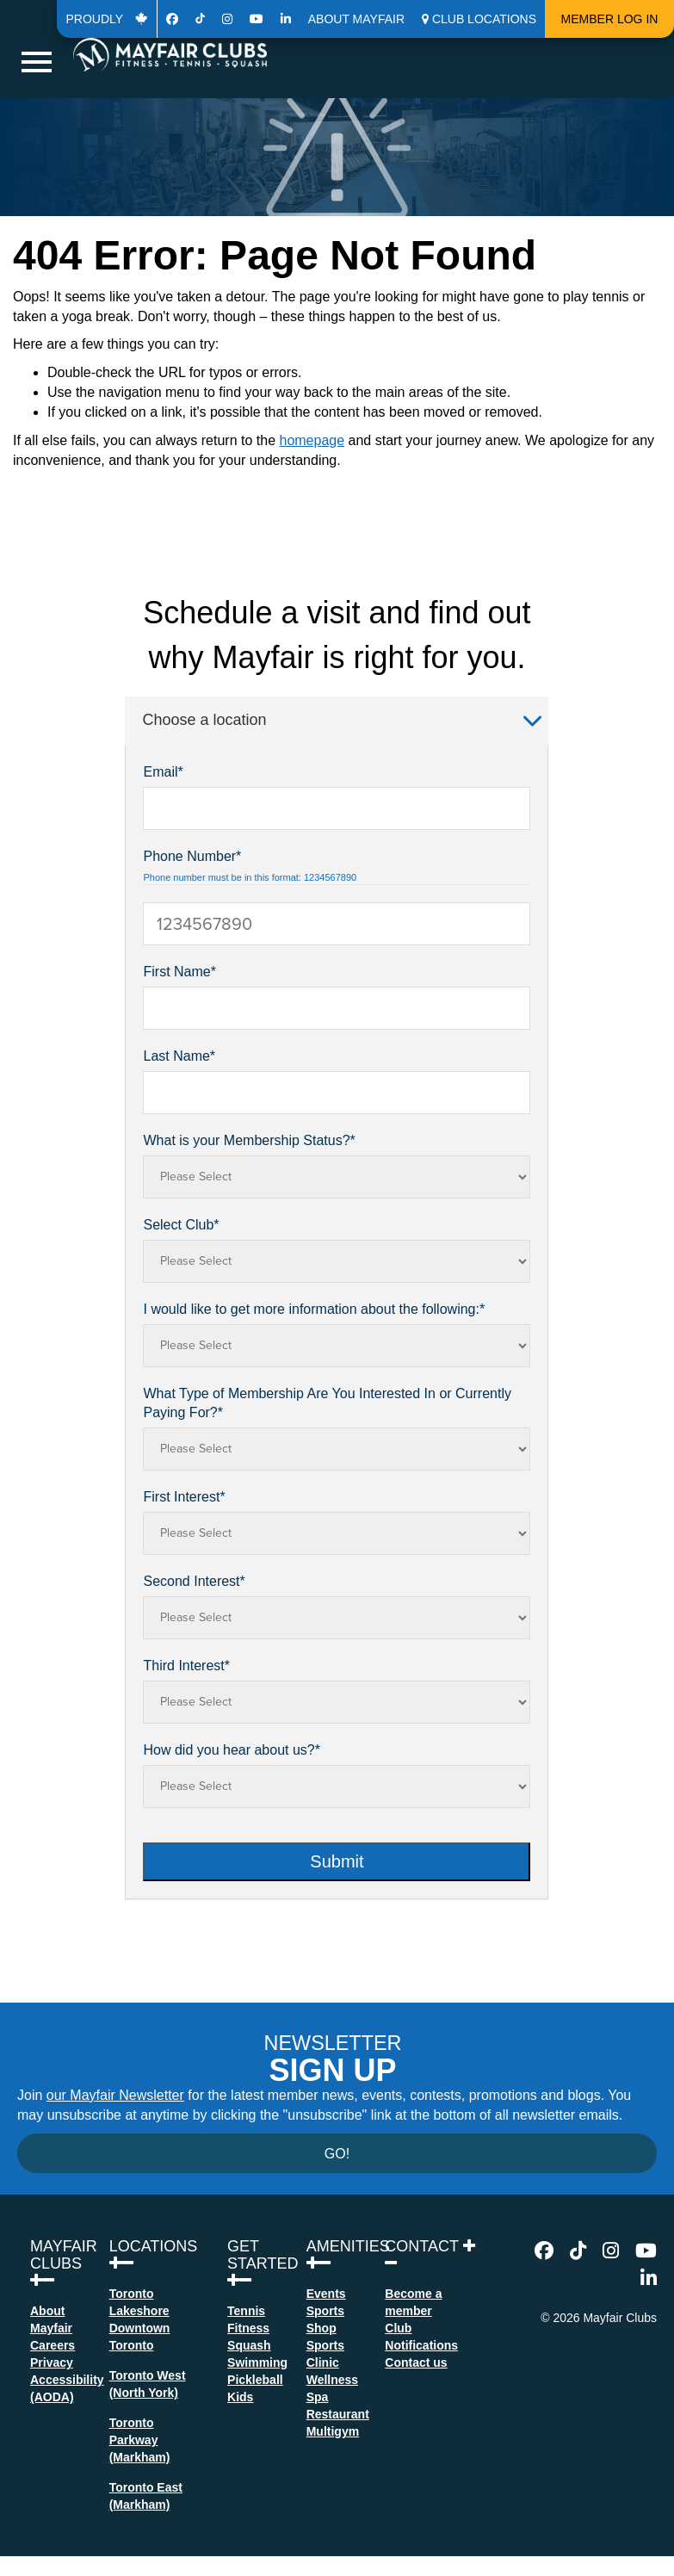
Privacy (51, 2362)
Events (326, 2293)
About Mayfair (356, 19)
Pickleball (255, 2380)
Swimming (257, 2362)
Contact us (416, 2362)
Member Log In (610, 19)
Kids (240, 2397)
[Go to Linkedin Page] (286, 19)
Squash (249, 2345)
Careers (52, 2345)
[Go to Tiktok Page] (200, 19)
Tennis (246, 2311)
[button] (479, 19)
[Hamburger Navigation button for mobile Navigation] (36, 61)
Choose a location (342, 719)
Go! (337, 2153)
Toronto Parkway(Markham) (139, 2440)
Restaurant (337, 2414)
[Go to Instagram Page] (227, 19)
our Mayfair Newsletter (115, 2095)
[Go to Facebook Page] (172, 19)
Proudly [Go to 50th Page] (106, 19)
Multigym (332, 2431)
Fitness (248, 2328)
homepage (311, 440)
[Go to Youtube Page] (256, 19)
